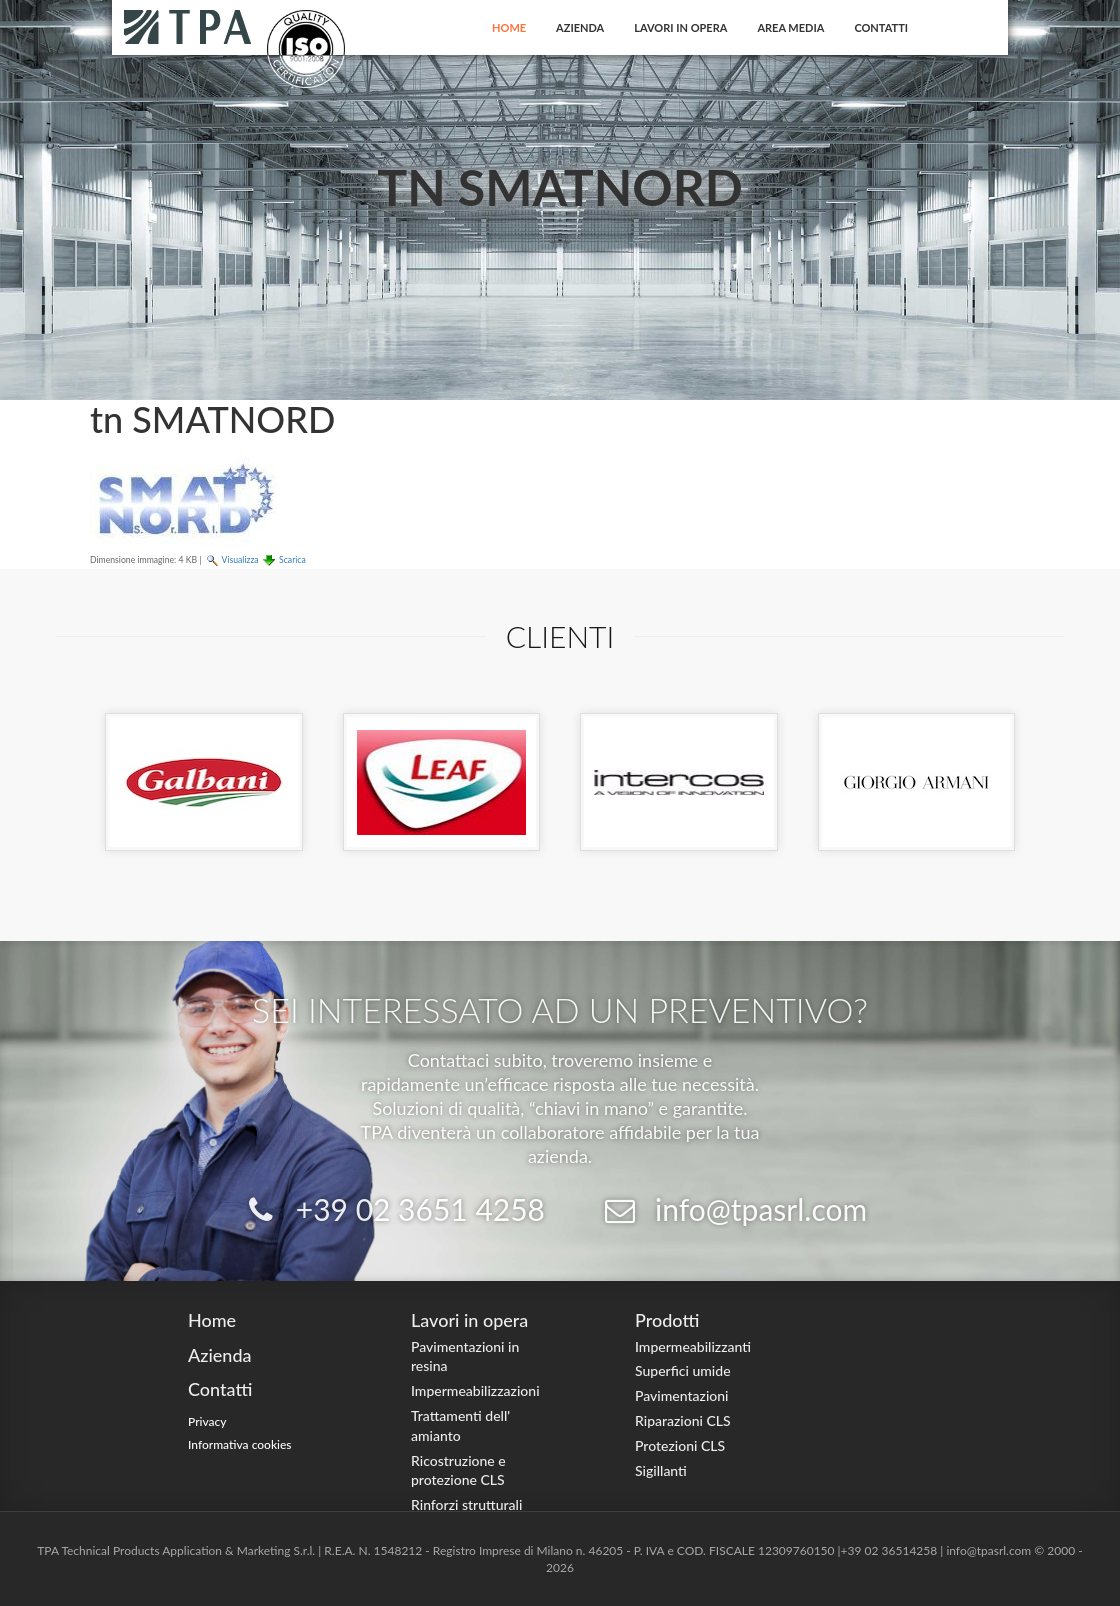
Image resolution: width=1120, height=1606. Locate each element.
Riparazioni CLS (683, 1420)
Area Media (790, 27)
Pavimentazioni (682, 1395)
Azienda (580, 27)
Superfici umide (683, 1370)
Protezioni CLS (680, 1445)
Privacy (207, 1421)
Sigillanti (661, 1470)
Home (509, 27)
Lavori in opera (680, 27)
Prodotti (667, 1320)
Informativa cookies (240, 1444)
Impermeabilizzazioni (475, 1390)
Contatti (881, 27)
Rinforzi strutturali (466, 1504)
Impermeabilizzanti (693, 1346)
